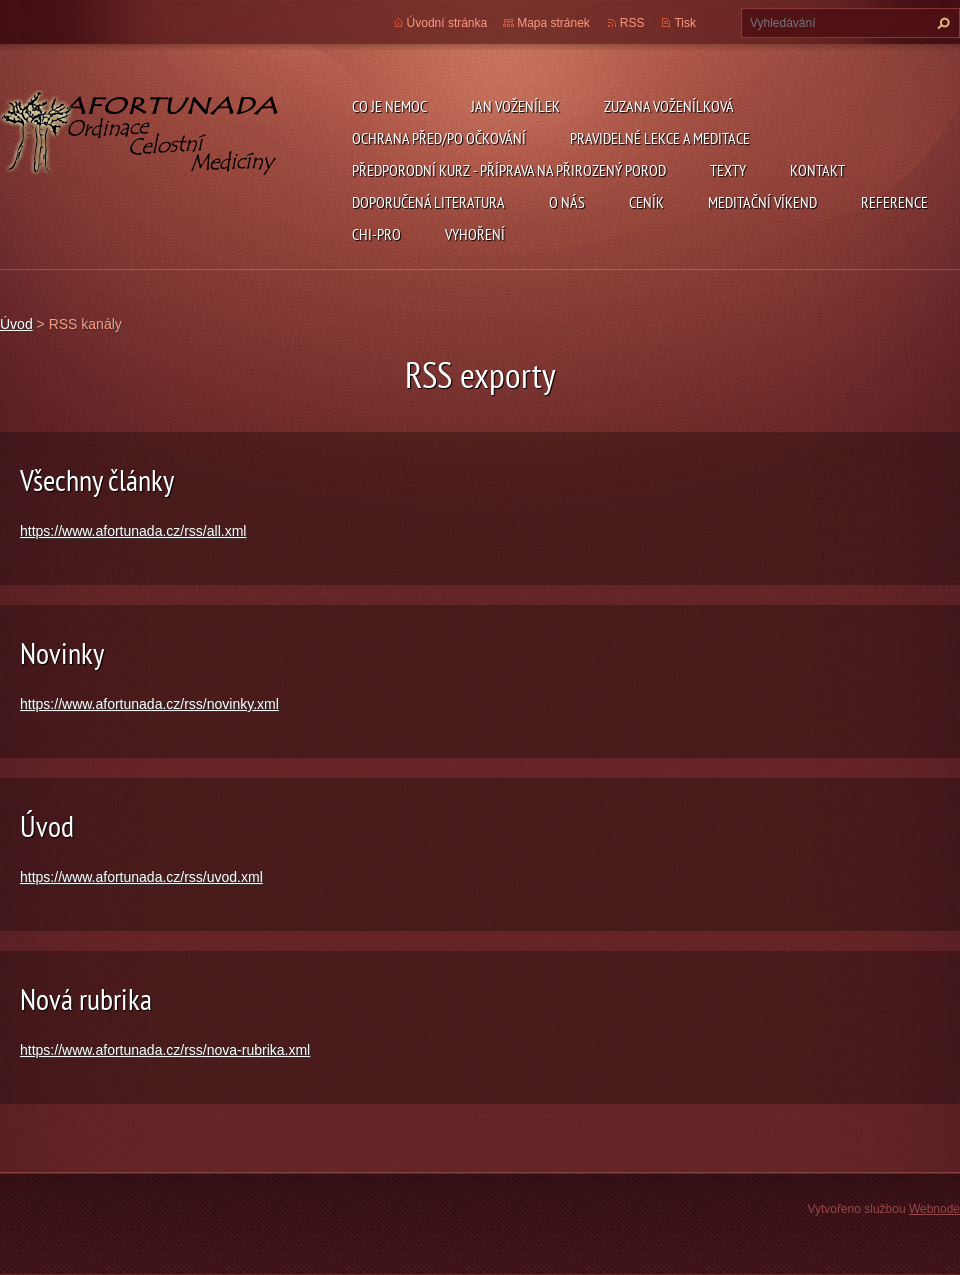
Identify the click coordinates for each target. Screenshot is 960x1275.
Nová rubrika (86, 998)
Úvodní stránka (447, 23)
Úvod (16, 324)
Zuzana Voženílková (669, 106)
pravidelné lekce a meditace (660, 138)
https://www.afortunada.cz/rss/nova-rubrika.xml (165, 1050)
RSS (632, 23)
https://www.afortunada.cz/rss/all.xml (133, 531)
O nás (567, 202)
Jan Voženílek (515, 106)
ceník (646, 202)
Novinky (62, 652)
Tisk (685, 23)
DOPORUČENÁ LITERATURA (428, 202)
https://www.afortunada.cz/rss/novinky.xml (149, 704)
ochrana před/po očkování (439, 138)
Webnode (934, 1209)
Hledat (941, 23)
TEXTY (728, 170)
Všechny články (97, 479)
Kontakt (817, 170)
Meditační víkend (762, 202)
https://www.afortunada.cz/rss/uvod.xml (141, 877)
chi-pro (376, 234)
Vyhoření (475, 234)
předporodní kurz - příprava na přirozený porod (509, 170)
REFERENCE (894, 202)
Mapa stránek (553, 23)
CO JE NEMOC (389, 106)
